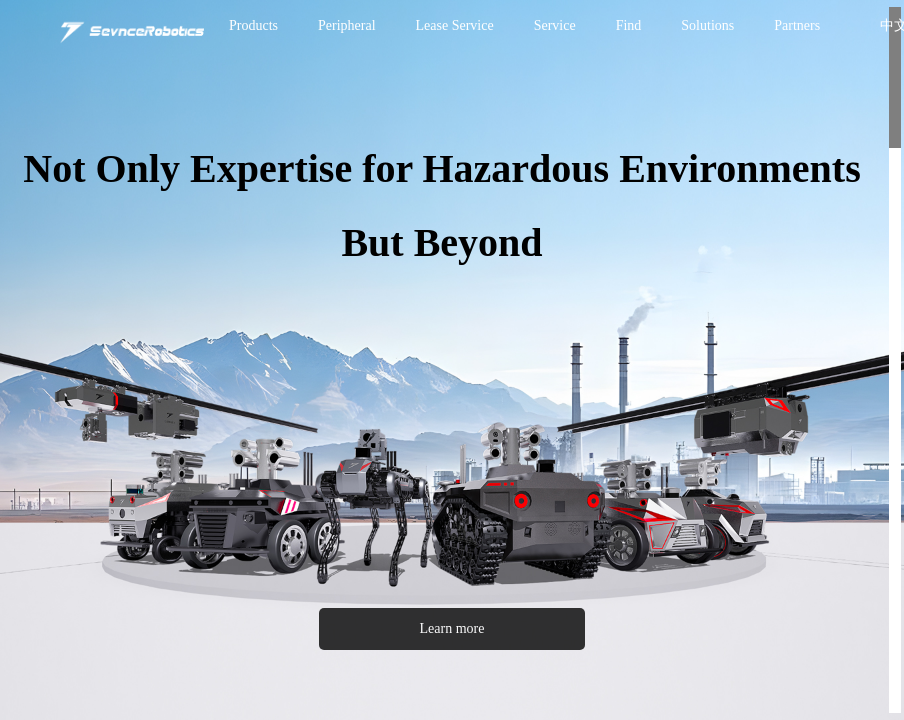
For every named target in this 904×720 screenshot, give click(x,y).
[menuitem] (253, 26)
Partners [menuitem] (797, 25)
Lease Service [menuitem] (455, 25)
